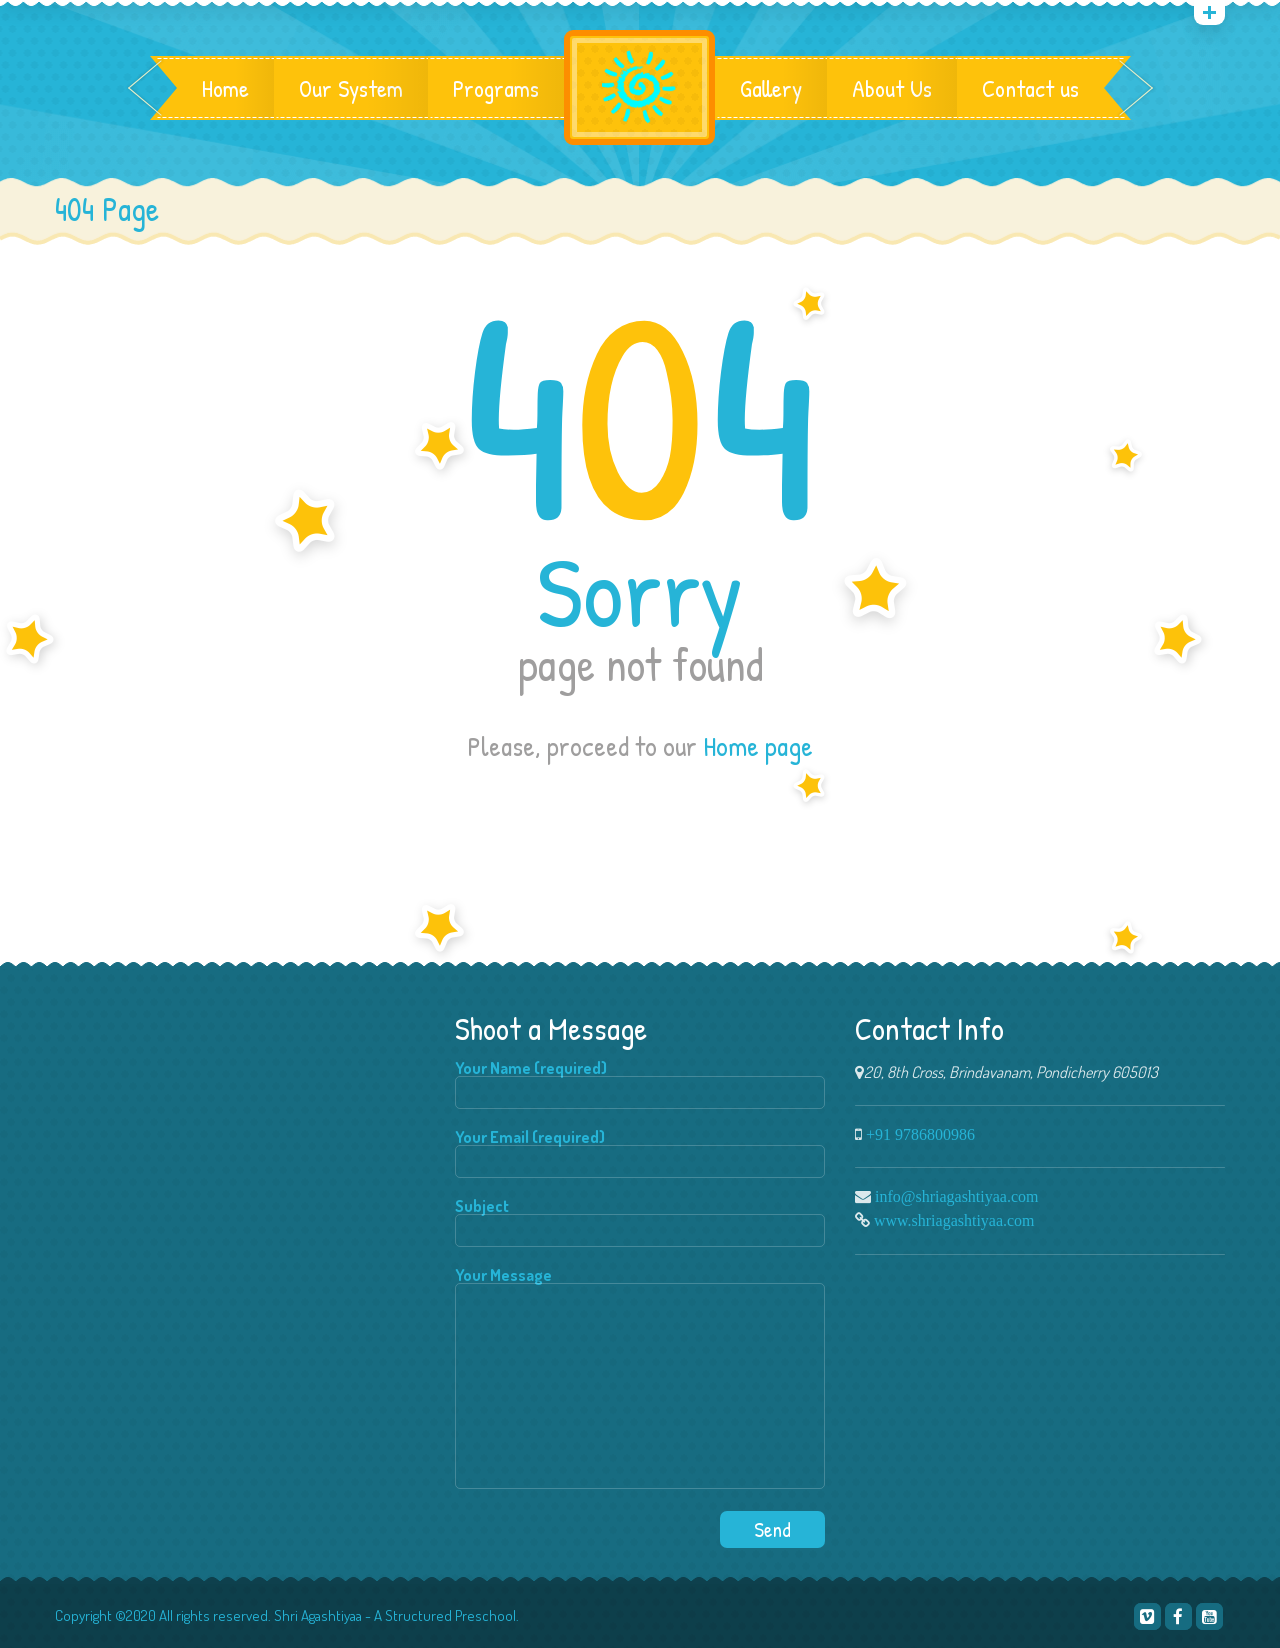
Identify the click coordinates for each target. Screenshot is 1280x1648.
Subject (640, 1222)
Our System (351, 88)
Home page (758, 746)
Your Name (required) (640, 1084)
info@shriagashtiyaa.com (956, 1196)
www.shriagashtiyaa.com (954, 1220)
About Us (892, 88)
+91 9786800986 (920, 1134)
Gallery (771, 88)
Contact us (1030, 88)
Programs (496, 88)
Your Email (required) (640, 1153)
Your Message (640, 1379)
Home (225, 88)
